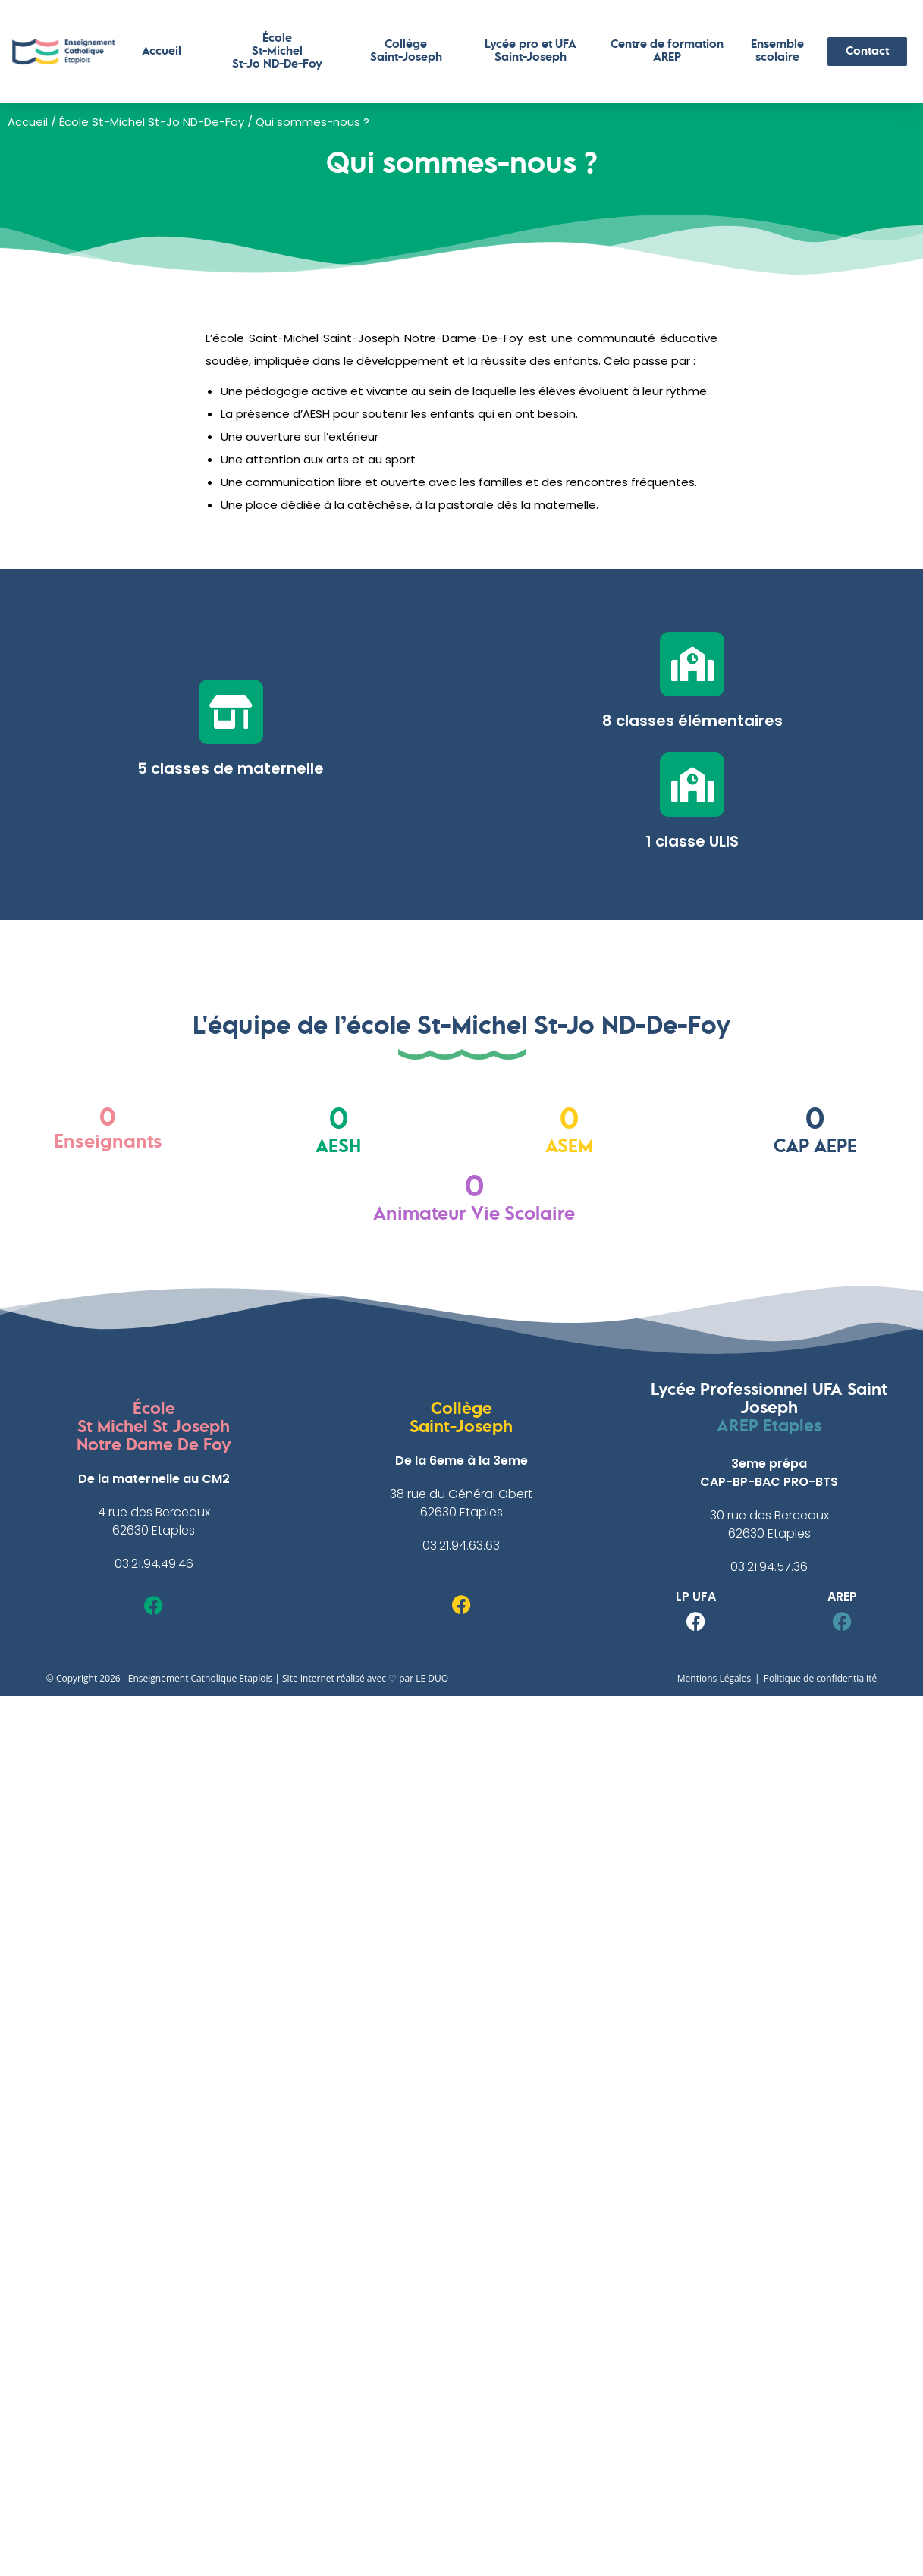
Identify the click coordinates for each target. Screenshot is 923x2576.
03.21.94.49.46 (154, 1563)
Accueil (161, 51)
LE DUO (432, 1678)
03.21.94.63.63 (461, 1545)
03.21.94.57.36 (769, 1566)
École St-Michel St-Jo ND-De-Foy (151, 122)
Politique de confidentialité (820, 1678)
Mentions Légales (714, 1678)
